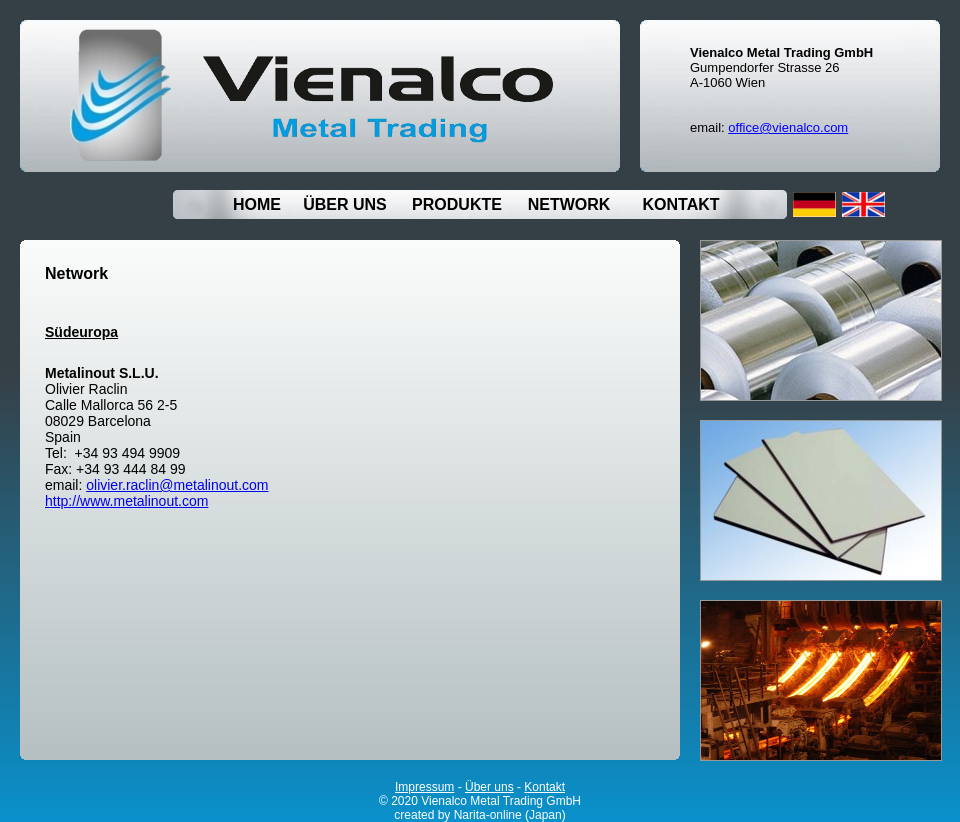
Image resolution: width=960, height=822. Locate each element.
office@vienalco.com (788, 127)
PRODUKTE (457, 204)
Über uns (489, 787)
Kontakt (544, 787)
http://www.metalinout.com (126, 501)
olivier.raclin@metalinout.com (177, 485)
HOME (257, 204)
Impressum (424, 787)
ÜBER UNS (345, 204)
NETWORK (569, 204)
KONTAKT (680, 204)
